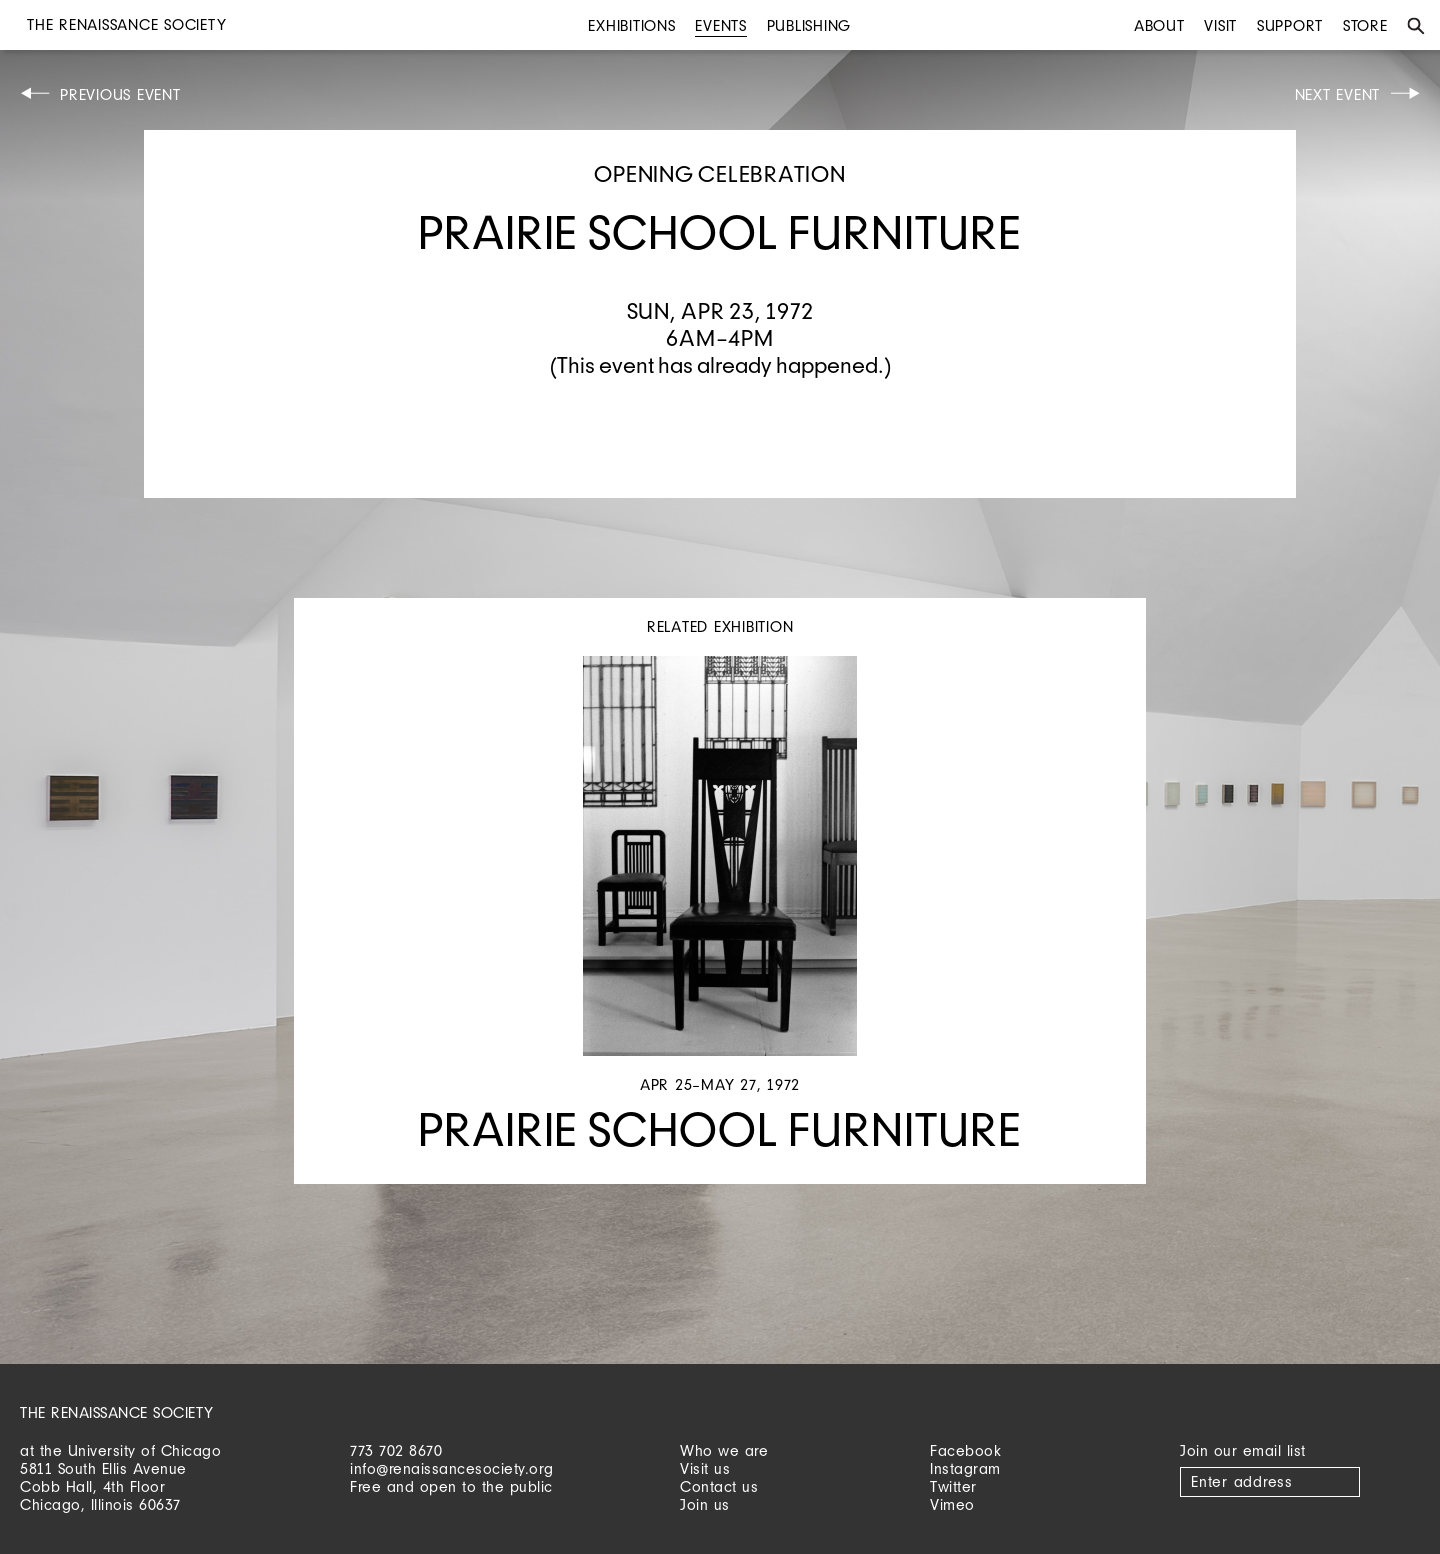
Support (1290, 25)
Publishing (809, 25)
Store (1365, 25)
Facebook (965, 1450)
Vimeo (952, 1504)
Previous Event (120, 94)
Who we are (724, 1450)
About (1159, 25)
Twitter (953, 1486)
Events (721, 25)
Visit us (705, 1468)
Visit (1220, 25)
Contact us (719, 1486)
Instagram (965, 1468)
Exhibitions (631, 25)
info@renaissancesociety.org (452, 1468)
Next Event (1338, 94)
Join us (705, 1504)
